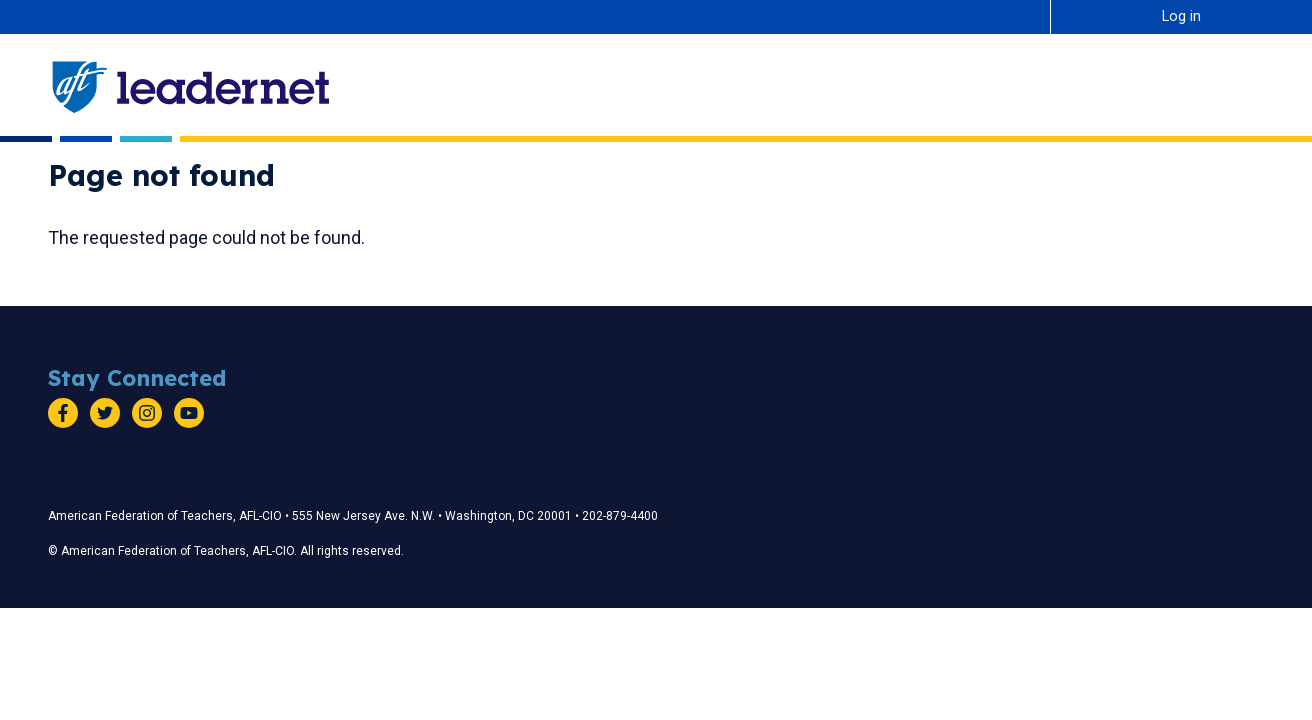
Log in (1181, 16)
